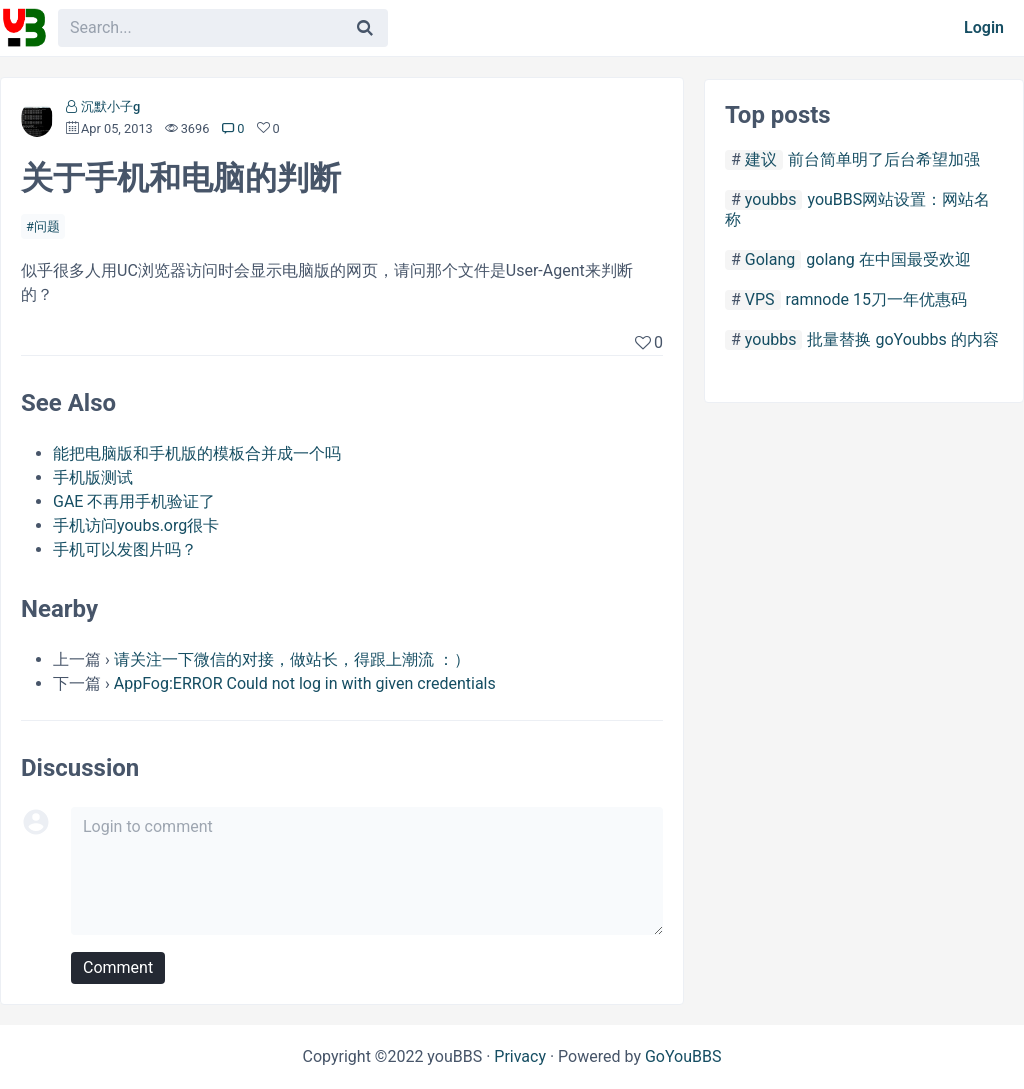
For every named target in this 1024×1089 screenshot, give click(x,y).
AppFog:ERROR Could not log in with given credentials (305, 683)
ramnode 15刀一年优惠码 (876, 299)
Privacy (520, 1056)
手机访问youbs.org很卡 (136, 525)
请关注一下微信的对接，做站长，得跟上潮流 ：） (292, 659)
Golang (770, 259)
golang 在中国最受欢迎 (888, 259)
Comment (118, 967)
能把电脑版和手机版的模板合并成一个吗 (197, 453)
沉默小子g (110, 106)
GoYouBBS (683, 1056)
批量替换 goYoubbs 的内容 (902, 339)
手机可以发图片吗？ (125, 549)
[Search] (365, 28)
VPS (760, 299)
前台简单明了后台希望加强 (884, 159)
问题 (47, 226)
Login (984, 27)
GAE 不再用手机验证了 (134, 501)
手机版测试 (93, 477)
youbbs (771, 199)
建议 (761, 159)
